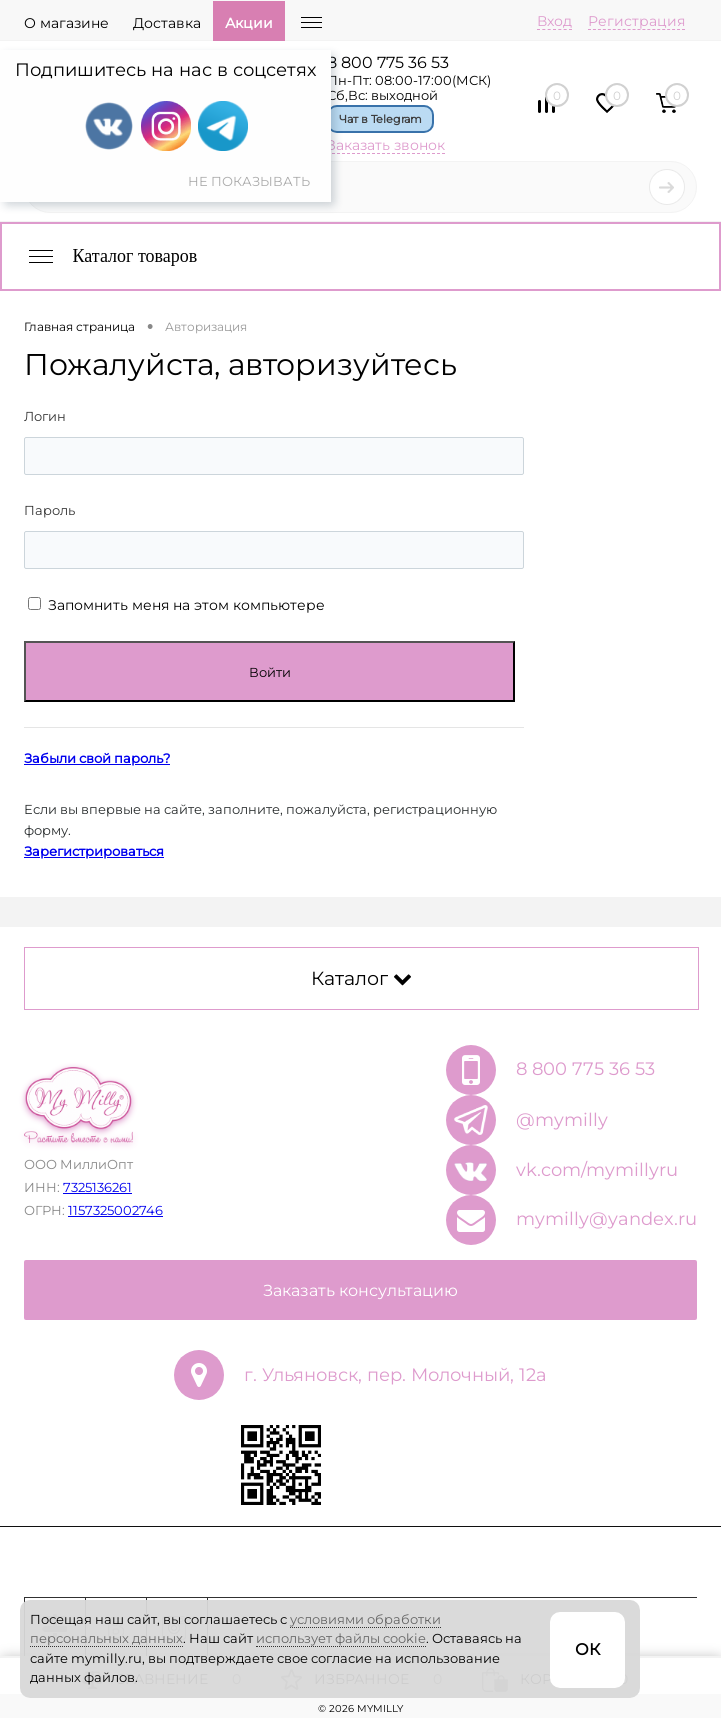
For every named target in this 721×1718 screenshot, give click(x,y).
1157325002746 (115, 1210)
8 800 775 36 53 (388, 62)
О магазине (66, 23)
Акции (249, 23)
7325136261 (97, 1187)
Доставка (167, 23)
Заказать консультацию (360, 1290)
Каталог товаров (111, 256)
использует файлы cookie (341, 1638)
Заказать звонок (386, 145)
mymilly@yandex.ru (606, 1219)
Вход (554, 21)
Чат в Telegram (380, 119)
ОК (587, 1649)
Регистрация (636, 21)
